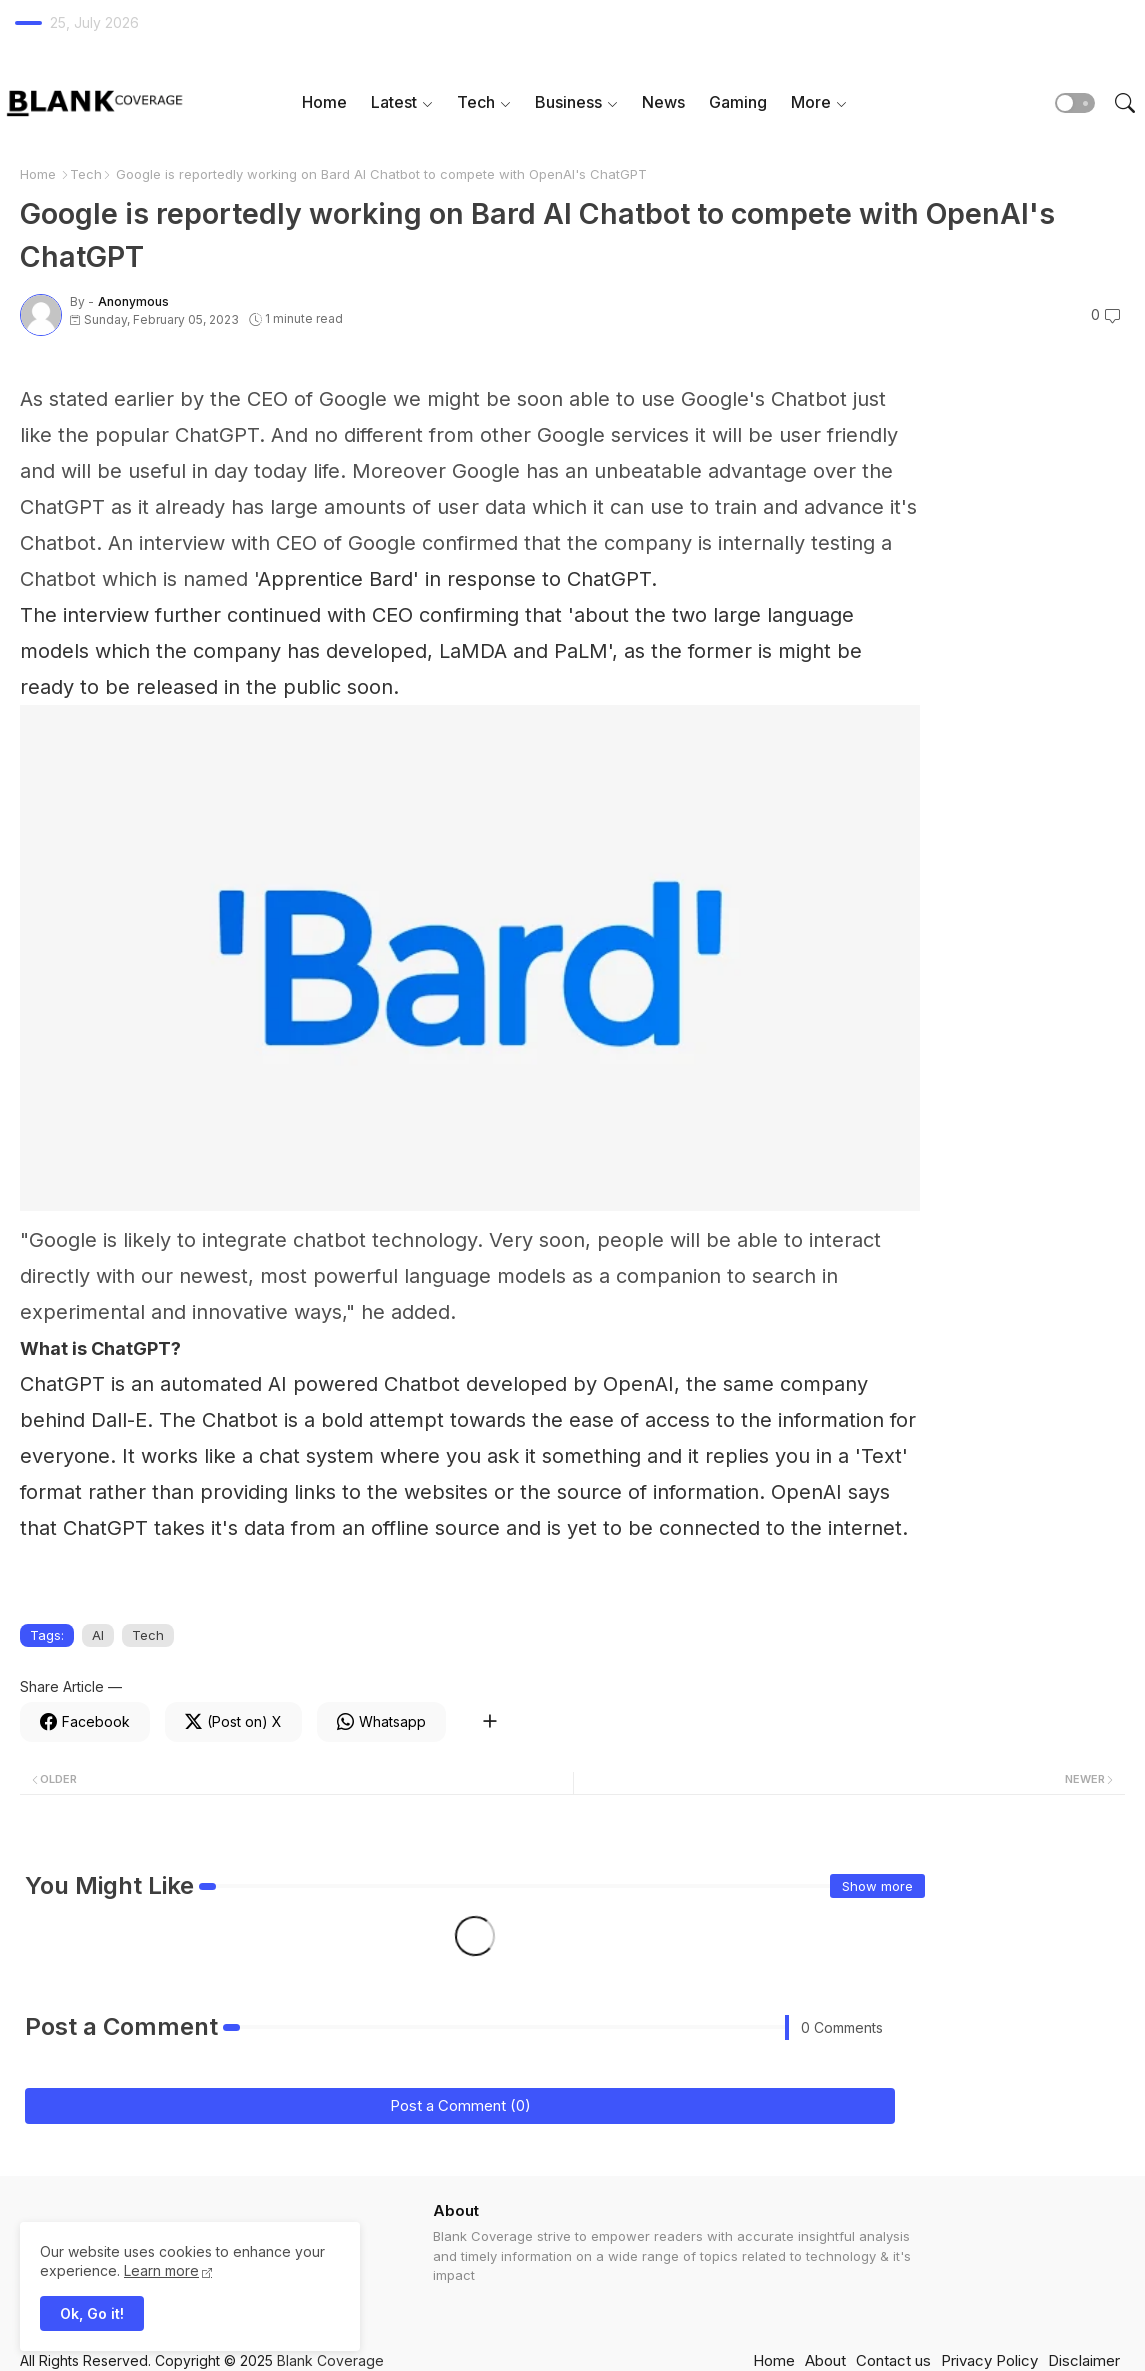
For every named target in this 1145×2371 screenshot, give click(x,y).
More (811, 102)
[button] (1075, 103)
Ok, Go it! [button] (92, 2313)
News (663, 102)
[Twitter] (233, 1722)
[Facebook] (85, 1722)
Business (568, 102)
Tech (476, 102)
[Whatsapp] (381, 1722)
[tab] (324, 102)
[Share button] (489, 1722)
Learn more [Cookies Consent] (161, 2270)
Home (324, 102)
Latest (394, 102)
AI (98, 1635)
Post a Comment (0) (460, 2105)
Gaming (738, 102)
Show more (877, 1886)
